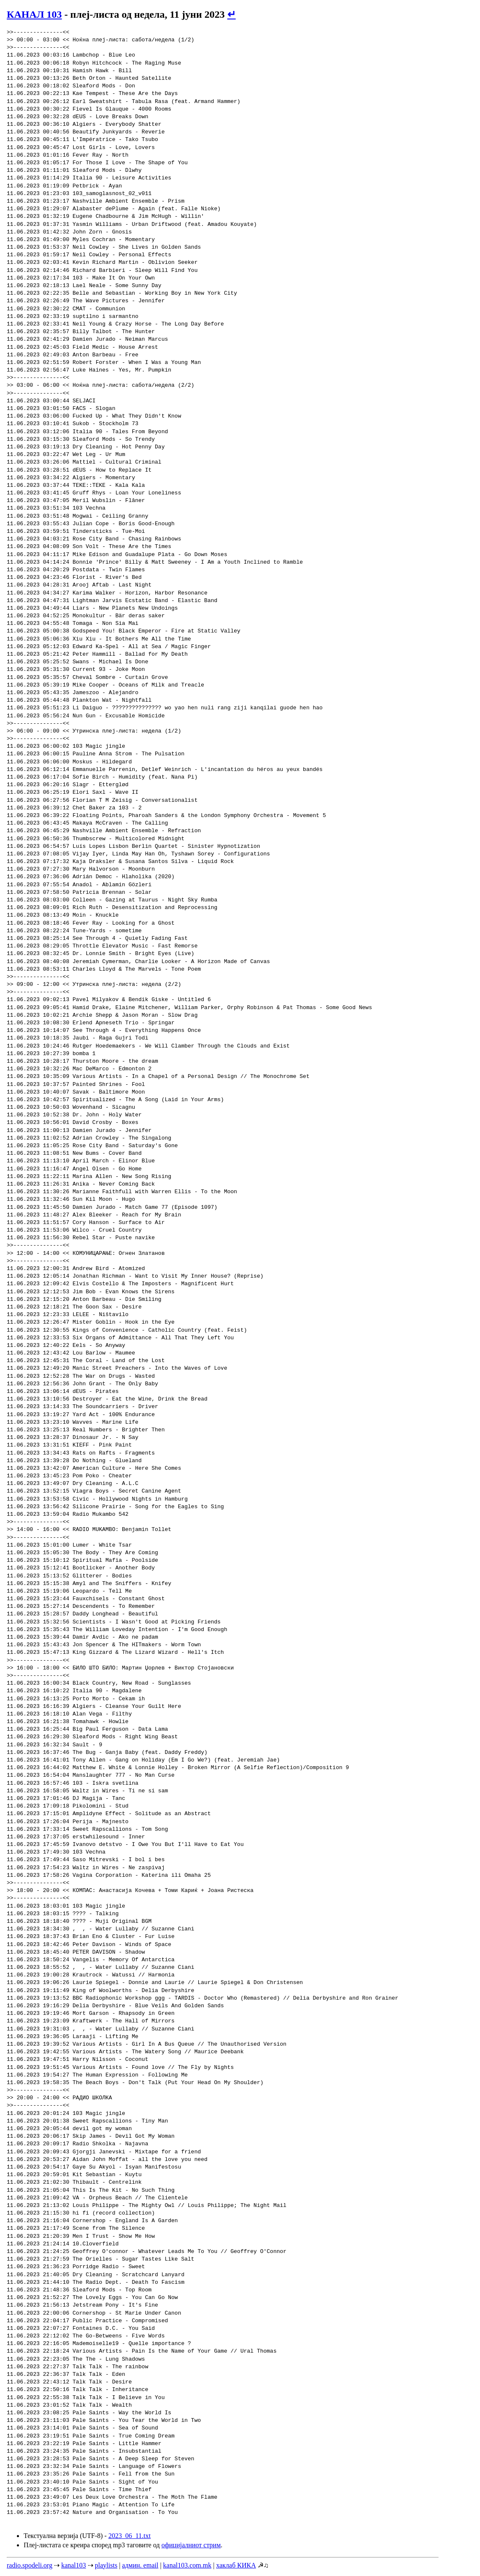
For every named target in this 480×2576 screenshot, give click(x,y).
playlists (106, 2565)
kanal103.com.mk (187, 2565)
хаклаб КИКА (236, 2565)
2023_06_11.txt (129, 2535)
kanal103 (73, 2565)
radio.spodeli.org (29, 2565)
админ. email (140, 2565)
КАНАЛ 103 (34, 14)
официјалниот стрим (191, 2545)
